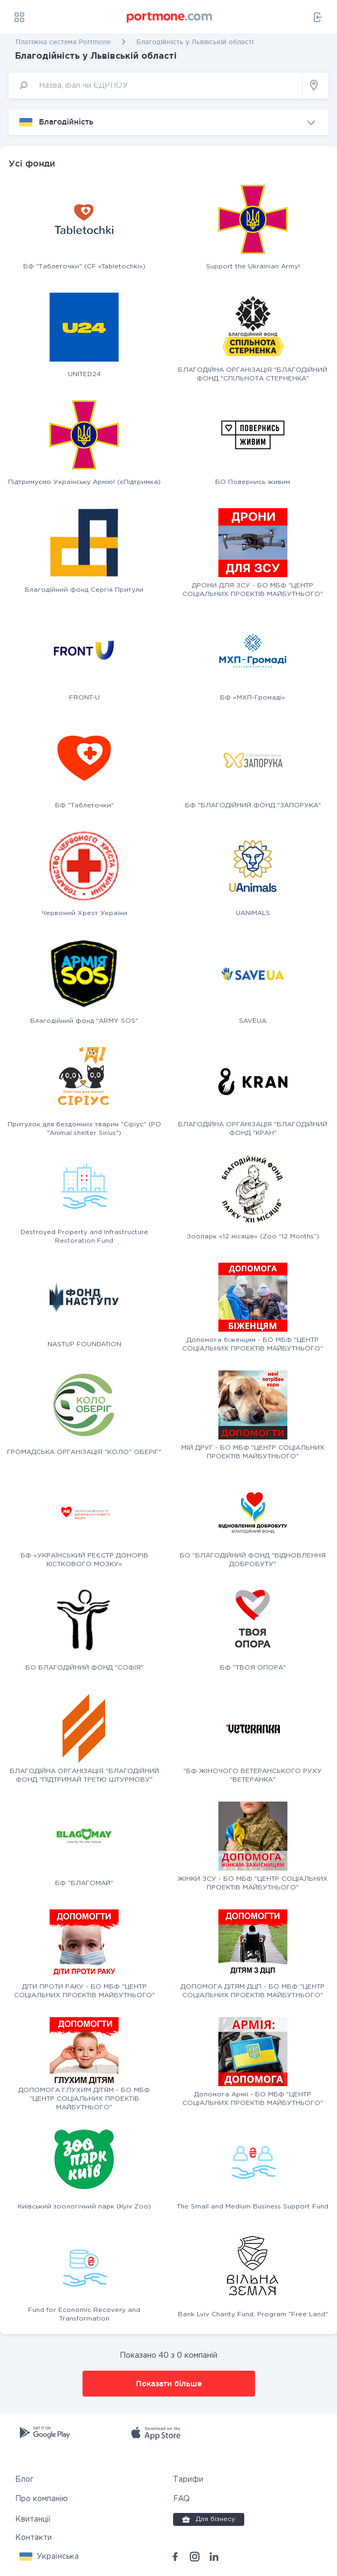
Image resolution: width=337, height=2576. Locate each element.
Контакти (33, 2538)
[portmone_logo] (170, 17)
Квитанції (33, 2519)
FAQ (181, 2499)
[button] (49, 2556)
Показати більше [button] (169, 2383)
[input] (155, 85)
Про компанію (41, 2499)
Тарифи (188, 2479)
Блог (24, 2479)
